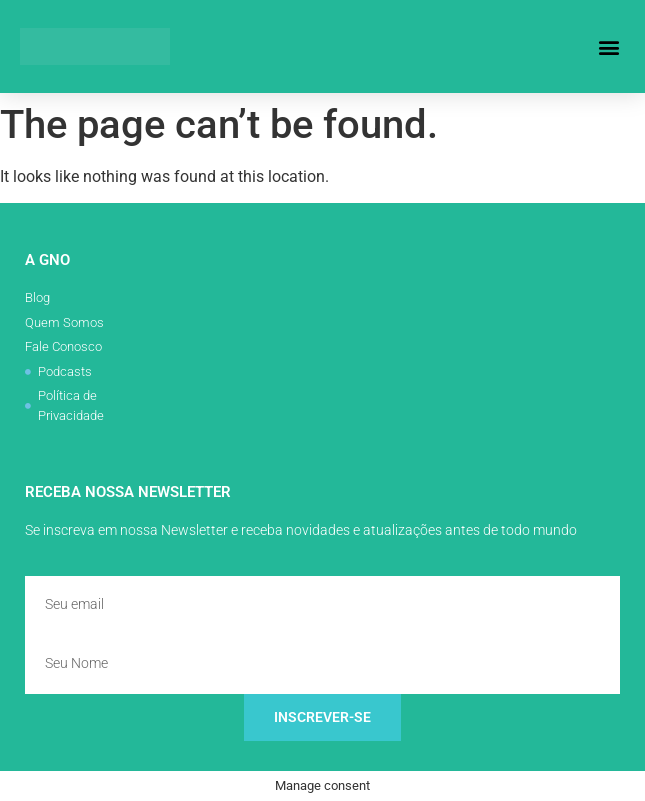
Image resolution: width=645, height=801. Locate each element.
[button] (608, 46)
